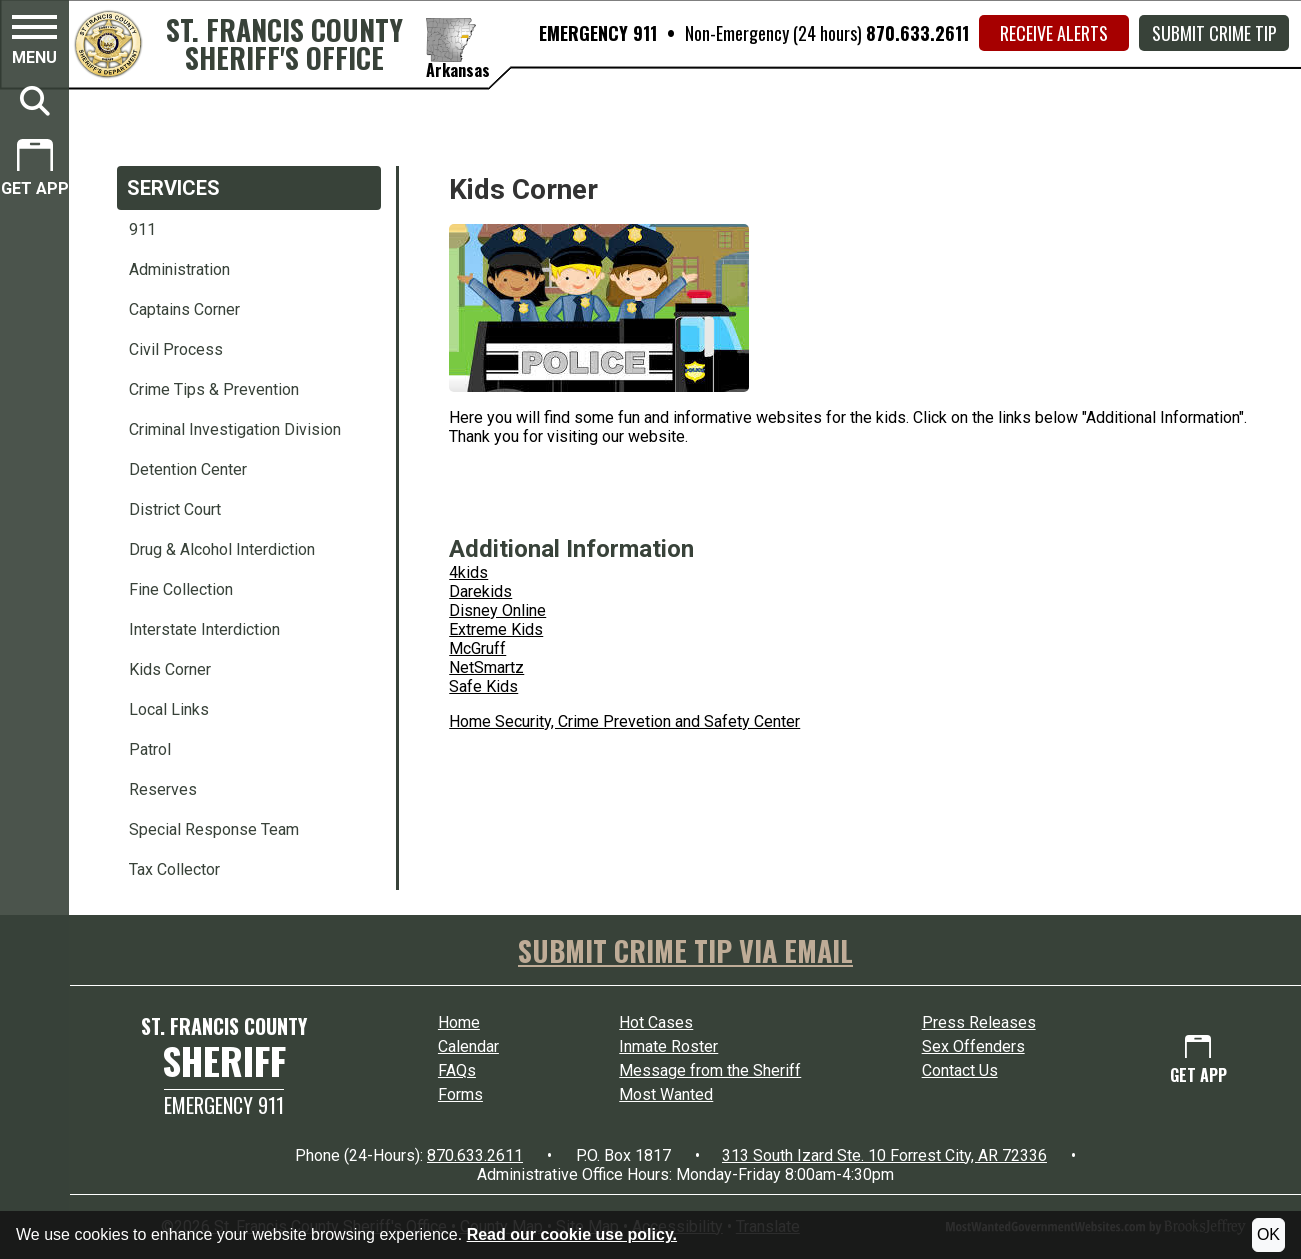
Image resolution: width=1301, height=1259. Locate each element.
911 (142, 229)
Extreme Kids (496, 629)
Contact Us (960, 1070)
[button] (34, 43)
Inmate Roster (668, 1046)
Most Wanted (666, 1094)
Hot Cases (656, 1022)
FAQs (457, 1070)
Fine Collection (181, 589)
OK (1268, 1234)
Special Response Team (214, 829)
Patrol (150, 749)
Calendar (468, 1046)
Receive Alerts (1054, 33)
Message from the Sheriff (710, 1070)
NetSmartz (486, 667)
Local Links (169, 709)
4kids (468, 572)
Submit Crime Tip (1214, 33)
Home (459, 1022)
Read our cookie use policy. (572, 1234)
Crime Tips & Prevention (214, 389)
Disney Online (497, 610)
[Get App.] (34, 170)
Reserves (163, 789)
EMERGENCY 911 (598, 33)
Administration (179, 269)
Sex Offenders (973, 1046)
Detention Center (188, 469)
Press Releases (979, 1022)
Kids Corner (170, 669)
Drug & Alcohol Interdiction (222, 549)
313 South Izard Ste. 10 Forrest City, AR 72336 (884, 1155)
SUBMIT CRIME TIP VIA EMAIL (685, 950)
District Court (175, 509)
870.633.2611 (917, 33)
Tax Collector (174, 869)
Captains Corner (184, 309)
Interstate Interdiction (204, 629)
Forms (460, 1094)
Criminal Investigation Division (235, 429)
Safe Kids (483, 686)
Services (173, 188)
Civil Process (176, 349)
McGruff (477, 648)
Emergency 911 (224, 1105)
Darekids (480, 591)
